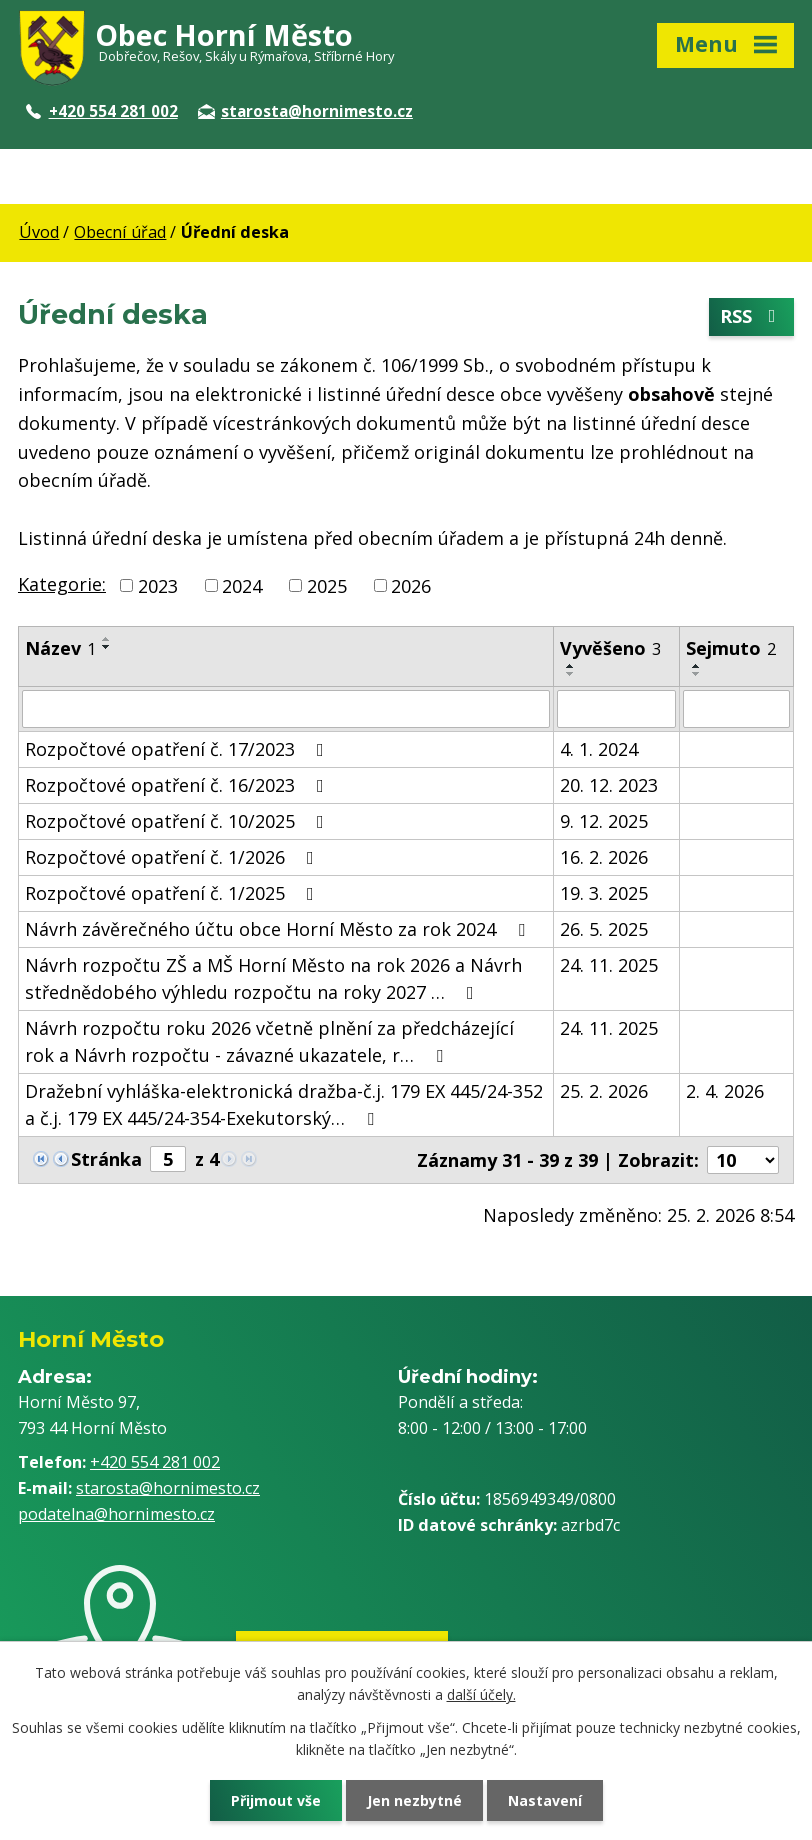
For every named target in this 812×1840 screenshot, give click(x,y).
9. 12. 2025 (604, 821)
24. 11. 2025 (609, 965)
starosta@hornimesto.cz (305, 111)
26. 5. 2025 (604, 929)
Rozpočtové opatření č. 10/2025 (178, 821)
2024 (242, 585)
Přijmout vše (276, 1800)
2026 (411, 585)
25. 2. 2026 (604, 1091)
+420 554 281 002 (102, 111)
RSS (752, 317)
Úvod (39, 232)
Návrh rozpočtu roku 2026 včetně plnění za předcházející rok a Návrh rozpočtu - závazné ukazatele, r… (269, 1041)
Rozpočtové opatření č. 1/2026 (173, 857)
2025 (327, 585)
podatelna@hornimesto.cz (116, 1514)
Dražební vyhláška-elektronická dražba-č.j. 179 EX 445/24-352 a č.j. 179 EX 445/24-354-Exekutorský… (284, 1104)
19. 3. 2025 (604, 893)
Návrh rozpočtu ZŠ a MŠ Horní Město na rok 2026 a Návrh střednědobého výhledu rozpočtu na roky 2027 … (273, 978)
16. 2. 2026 (604, 857)
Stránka (106, 1159)
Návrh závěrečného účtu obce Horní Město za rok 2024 (279, 929)
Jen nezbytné (414, 1800)
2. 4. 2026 (725, 1091)
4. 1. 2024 (599, 749)
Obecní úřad (120, 232)
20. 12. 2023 (609, 785)
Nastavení (545, 1800)
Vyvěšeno (610, 648)
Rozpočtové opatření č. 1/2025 (173, 893)
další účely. (481, 1694)
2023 (158, 585)
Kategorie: (62, 584)
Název (60, 648)
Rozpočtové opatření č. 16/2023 (178, 785)
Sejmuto (731, 648)
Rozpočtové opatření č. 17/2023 (178, 749)
